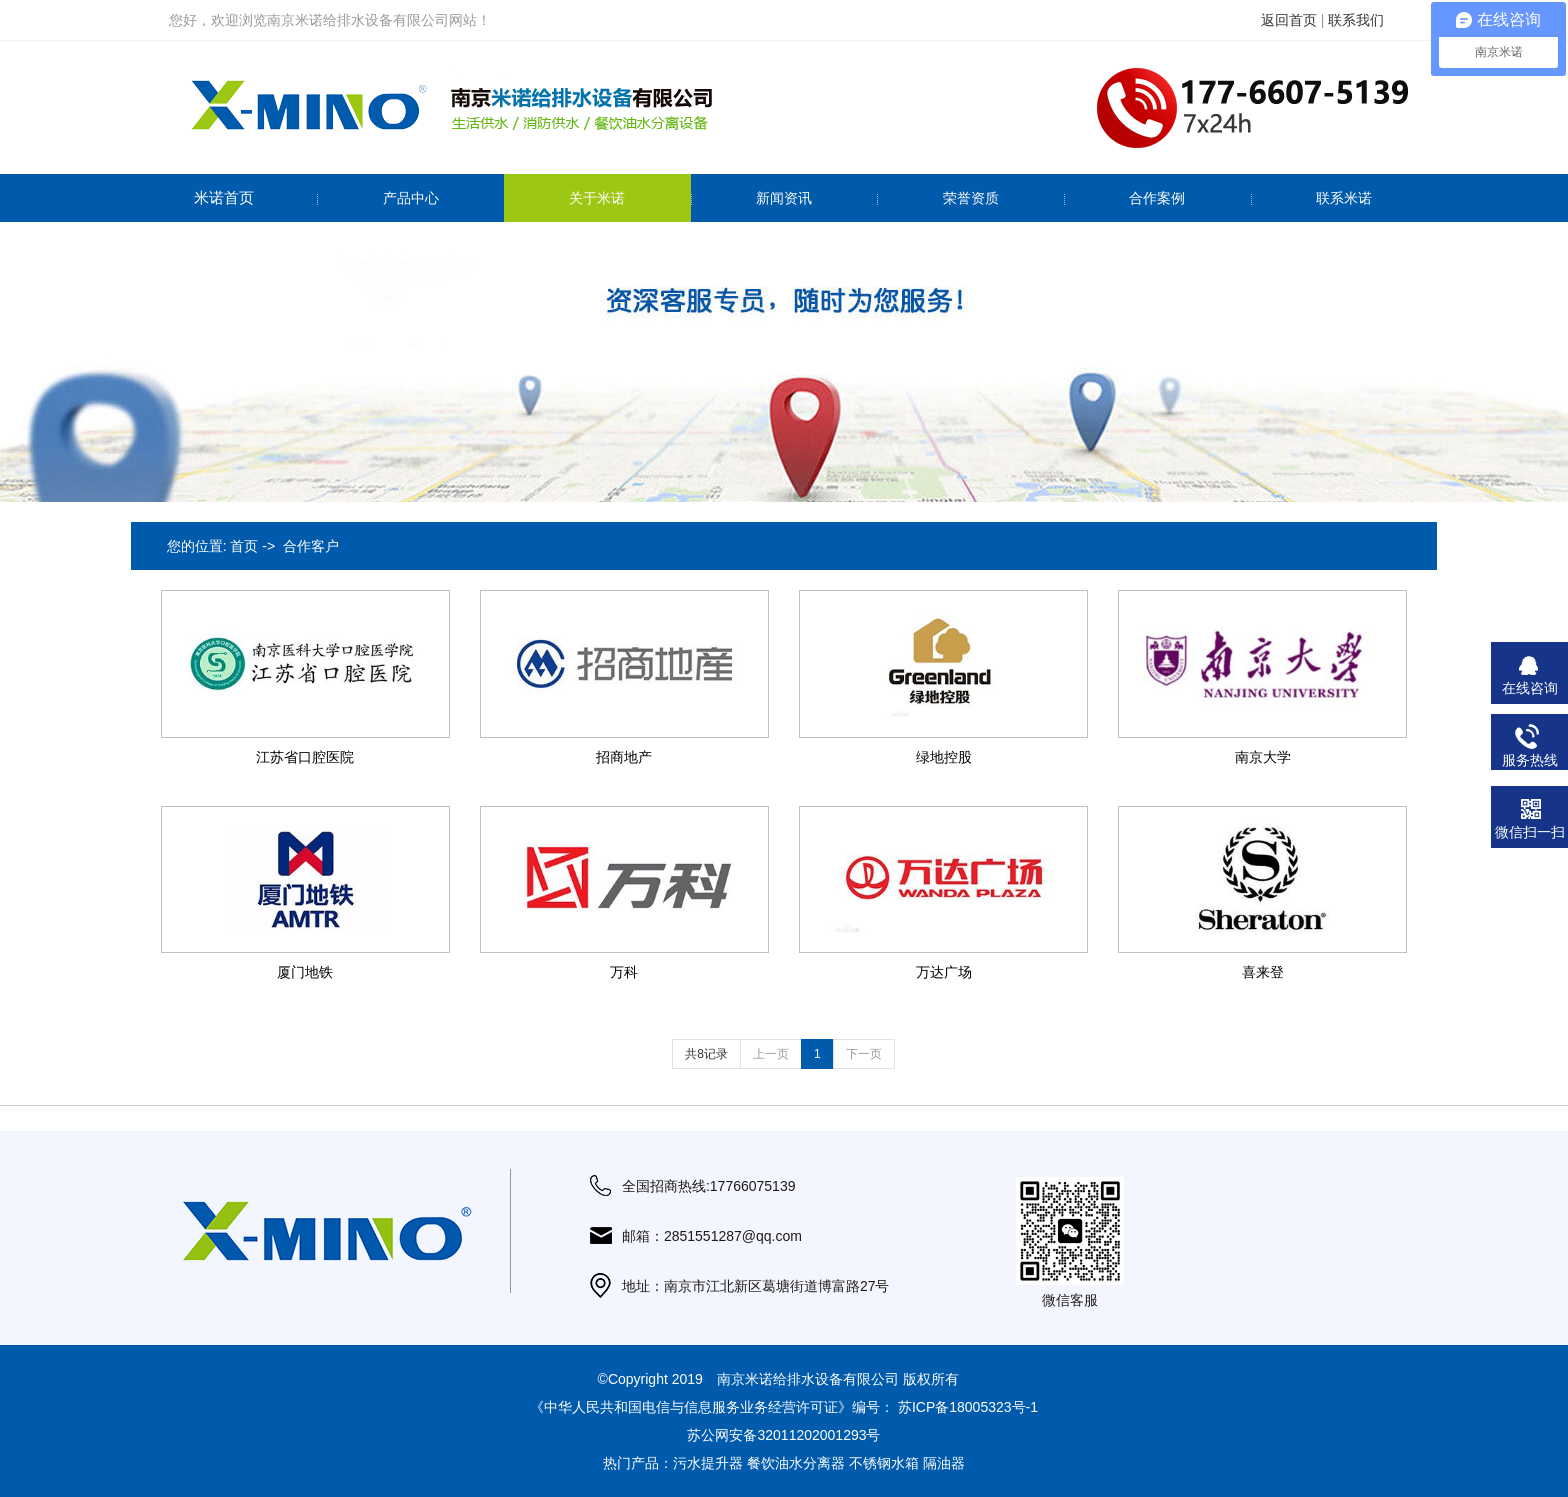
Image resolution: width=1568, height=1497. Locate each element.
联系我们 (1356, 20)
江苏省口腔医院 (305, 757)
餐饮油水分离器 (796, 1463)
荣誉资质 (971, 198)
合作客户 (311, 546)
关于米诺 (597, 198)
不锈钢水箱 (884, 1463)
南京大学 (1263, 757)
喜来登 (1263, 972)
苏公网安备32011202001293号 (783, 1435)
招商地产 (624, 757)
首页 (244, 546)
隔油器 (944, 1463)
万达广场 (944, 972)
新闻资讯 (784, 198)
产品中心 (411, 198)
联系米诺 (1344, 198)
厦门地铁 (305, 972)
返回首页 (1289, 20)
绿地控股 (944, 757)
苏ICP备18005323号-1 (968, 1407)
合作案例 (1157, 198)
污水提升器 (708, 1463)
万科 (624, 972)
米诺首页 (224, 197)
